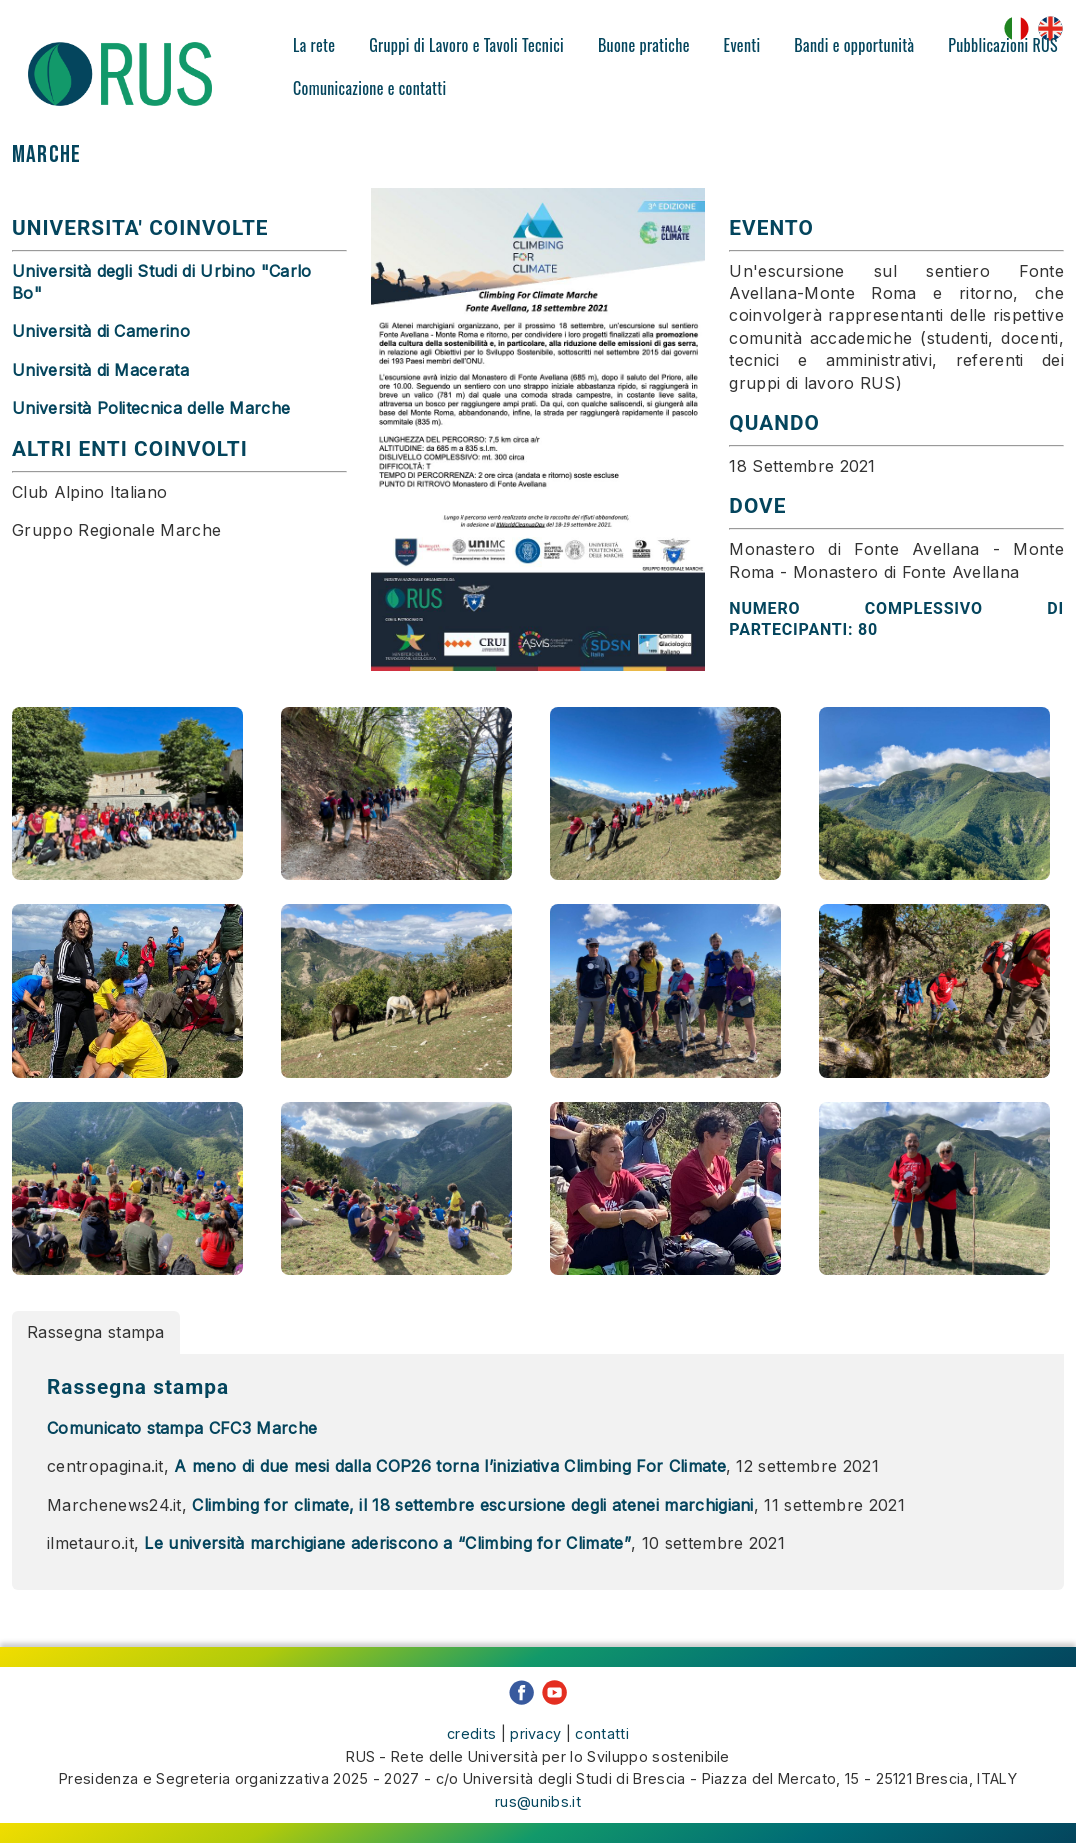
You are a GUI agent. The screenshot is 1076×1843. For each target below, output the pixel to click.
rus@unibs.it (538, 1815)
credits (471, 1748)
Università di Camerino (101, 331)
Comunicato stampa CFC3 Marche (182, 1459)
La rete (314, 45)
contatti (602, 1748)
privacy (535, 1748)
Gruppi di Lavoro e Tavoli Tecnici (466, 45)
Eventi (742, 45)
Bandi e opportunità (854, 45)
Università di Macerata (100, 370)
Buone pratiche (644, 45)
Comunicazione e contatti (370, 88)
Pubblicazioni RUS (1003, 45)
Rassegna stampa (96, 1363)
